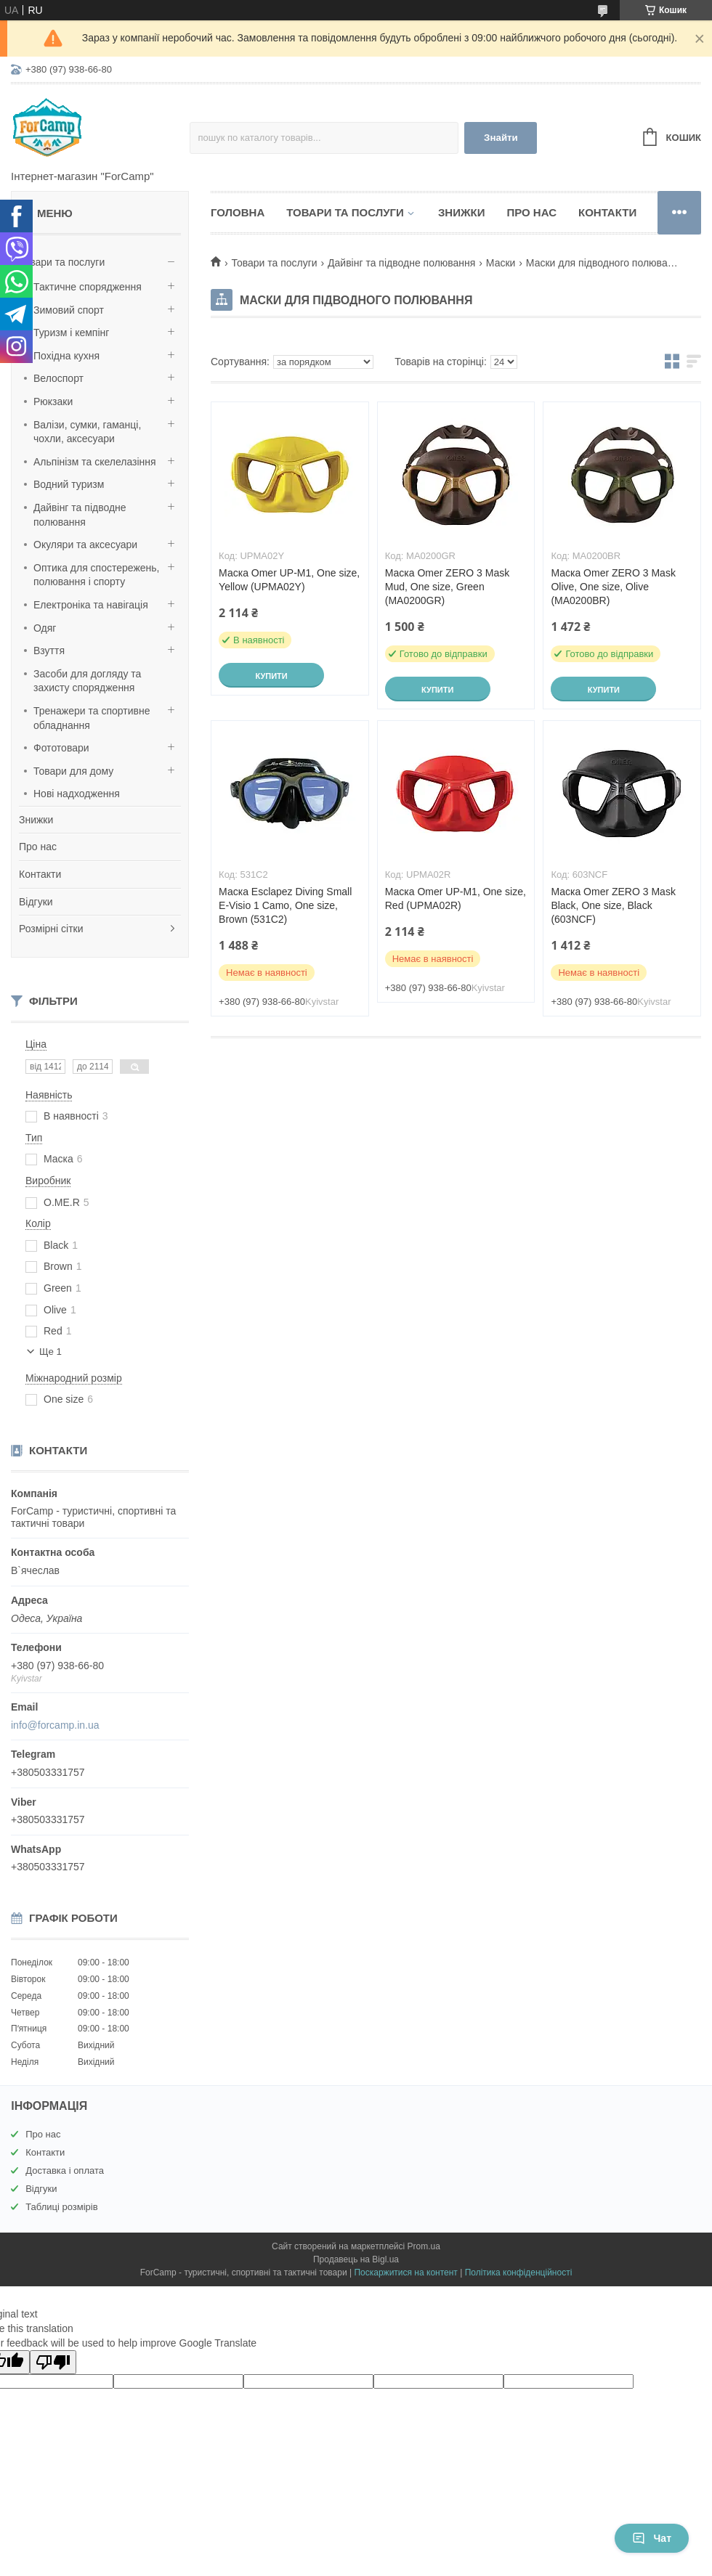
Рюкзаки (53, 401)
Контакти (40, 874)
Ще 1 (50, 1351)
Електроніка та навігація (90, 605)
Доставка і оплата (64, 2170)
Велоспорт (58, 378)
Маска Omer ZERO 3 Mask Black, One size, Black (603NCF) (613, 905)
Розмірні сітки (51, 928)
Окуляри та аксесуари (85, 544)
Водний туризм (68, 484)
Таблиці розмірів (61, 2206)
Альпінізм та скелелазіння (94, 462)
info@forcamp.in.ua (55, 1725)
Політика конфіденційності (519, 2272)
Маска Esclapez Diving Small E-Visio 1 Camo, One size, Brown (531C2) (285, 905)
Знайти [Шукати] (501, 137)
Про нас (38, 846)
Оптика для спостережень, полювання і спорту (96, 575)
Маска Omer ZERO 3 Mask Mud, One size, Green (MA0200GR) (447, 586)
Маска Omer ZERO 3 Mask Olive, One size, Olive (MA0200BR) (613, 586)
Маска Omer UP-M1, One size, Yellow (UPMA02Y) (289, 579)
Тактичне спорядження (87, 287)
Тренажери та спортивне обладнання (91, 718)
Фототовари (61, 748)
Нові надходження (76, 793)
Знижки (36, 820)
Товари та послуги (62, 262)
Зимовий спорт (68, 310)
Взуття (49, 650)
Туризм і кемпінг (71, 332)
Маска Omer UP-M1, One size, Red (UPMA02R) (455, 898)
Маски (501, 263)
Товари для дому (73, 771)
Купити (271, 676)
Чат (651, 2538)
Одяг (44, 628)
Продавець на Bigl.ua (356, 2259)
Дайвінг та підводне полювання (79, 515)
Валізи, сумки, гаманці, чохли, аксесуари (87, 432)
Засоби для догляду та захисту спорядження (87, 681)
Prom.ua (424, 2246)
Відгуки (36, 902)
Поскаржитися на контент (405, 2272)
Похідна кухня (66, 356)
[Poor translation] (53, 2362)
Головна (237, 212)
